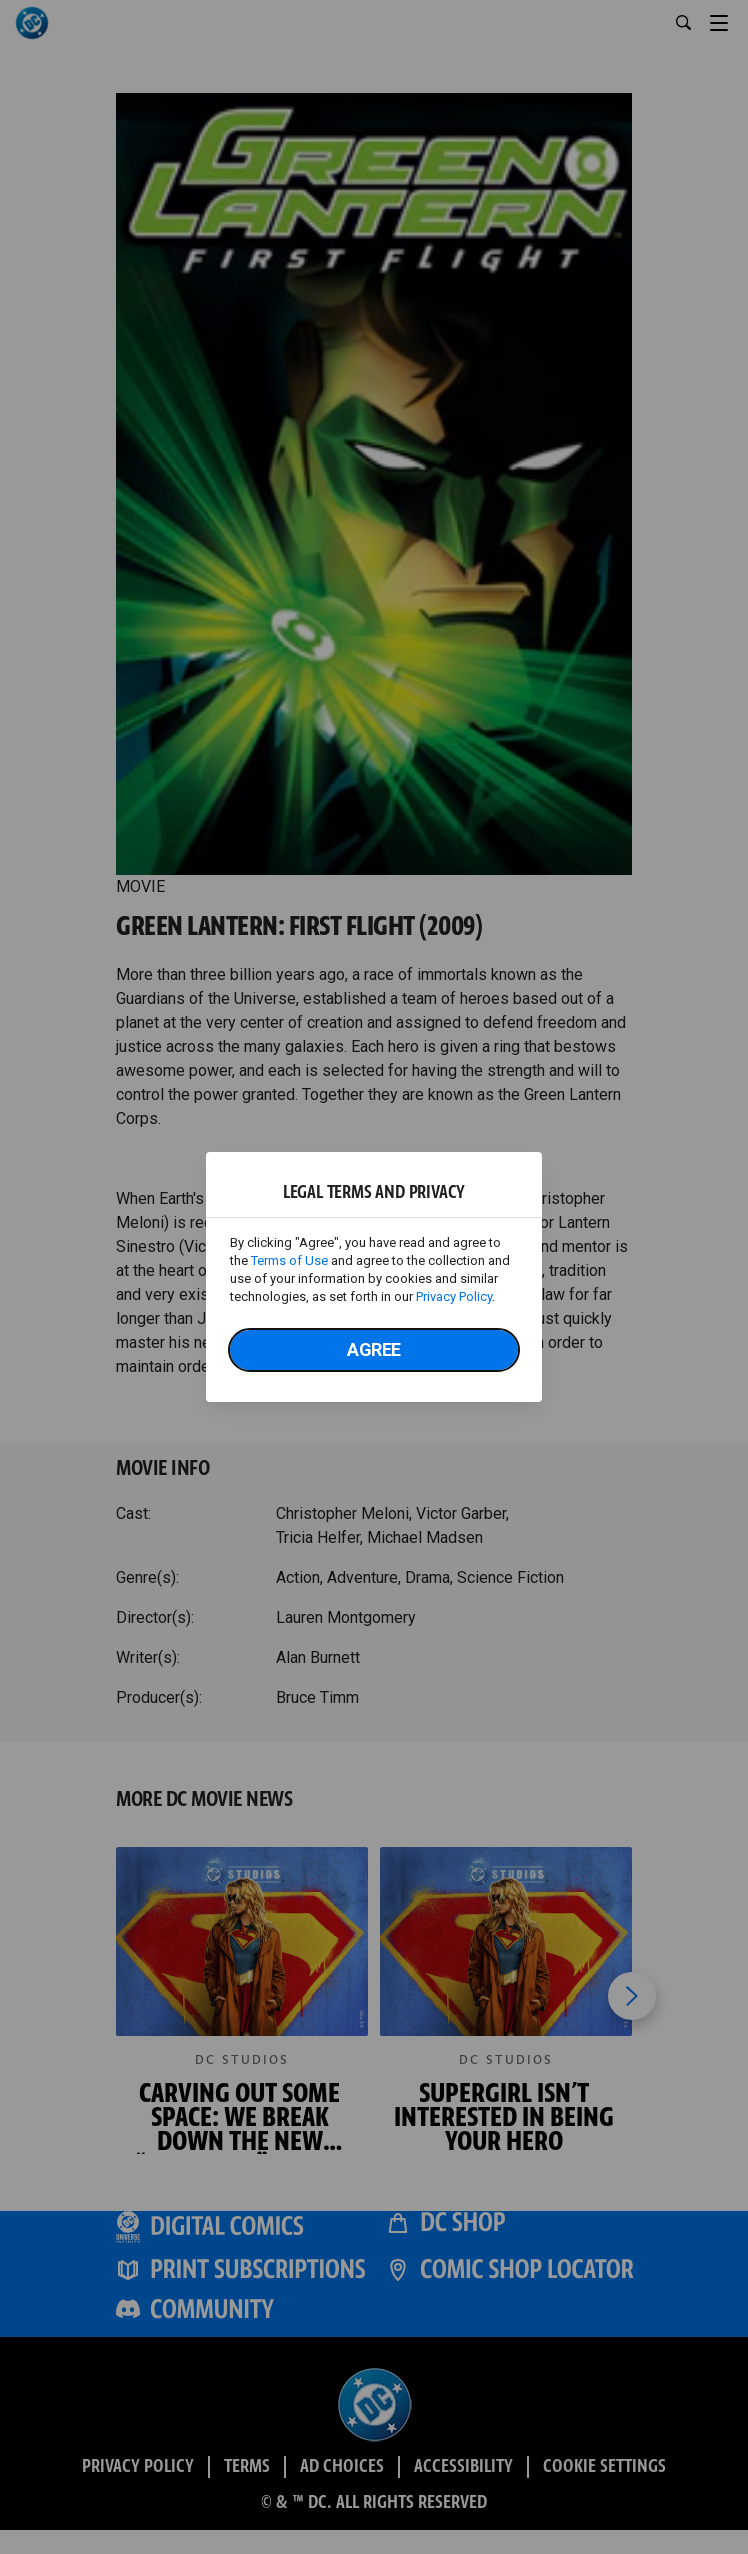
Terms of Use (289, 1260)
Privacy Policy (454, 1296)
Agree (374, 1349)
